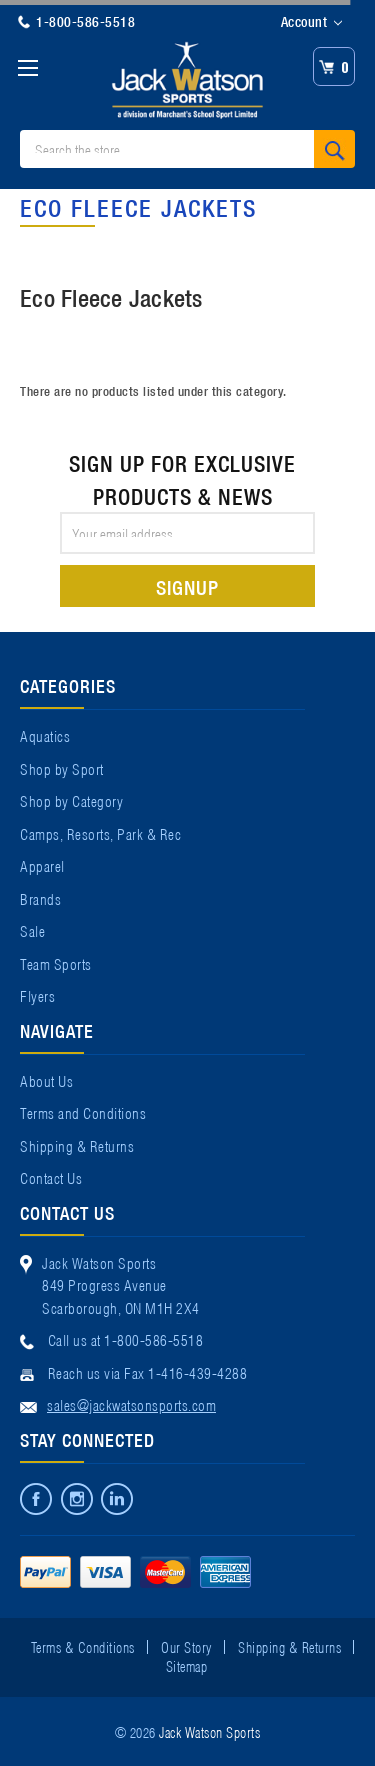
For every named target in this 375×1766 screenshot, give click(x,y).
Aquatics (45, 735)
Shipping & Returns (77, 1145)
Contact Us (51, 1177)
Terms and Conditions (83, 1112)
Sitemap (187, 1665)
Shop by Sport (62, 768)
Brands (40, 898)
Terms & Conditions (83, 1646)
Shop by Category (71, 800)
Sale (32, 930)
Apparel (42, 865)
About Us (46, 1080)
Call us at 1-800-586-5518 (126, 1339)
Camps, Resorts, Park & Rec (100, 833)
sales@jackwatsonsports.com (131, 1404)
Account (311, 22)
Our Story (186, 1646)
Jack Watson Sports (209, 1731)
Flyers (37, 995)
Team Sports (56, 963)
